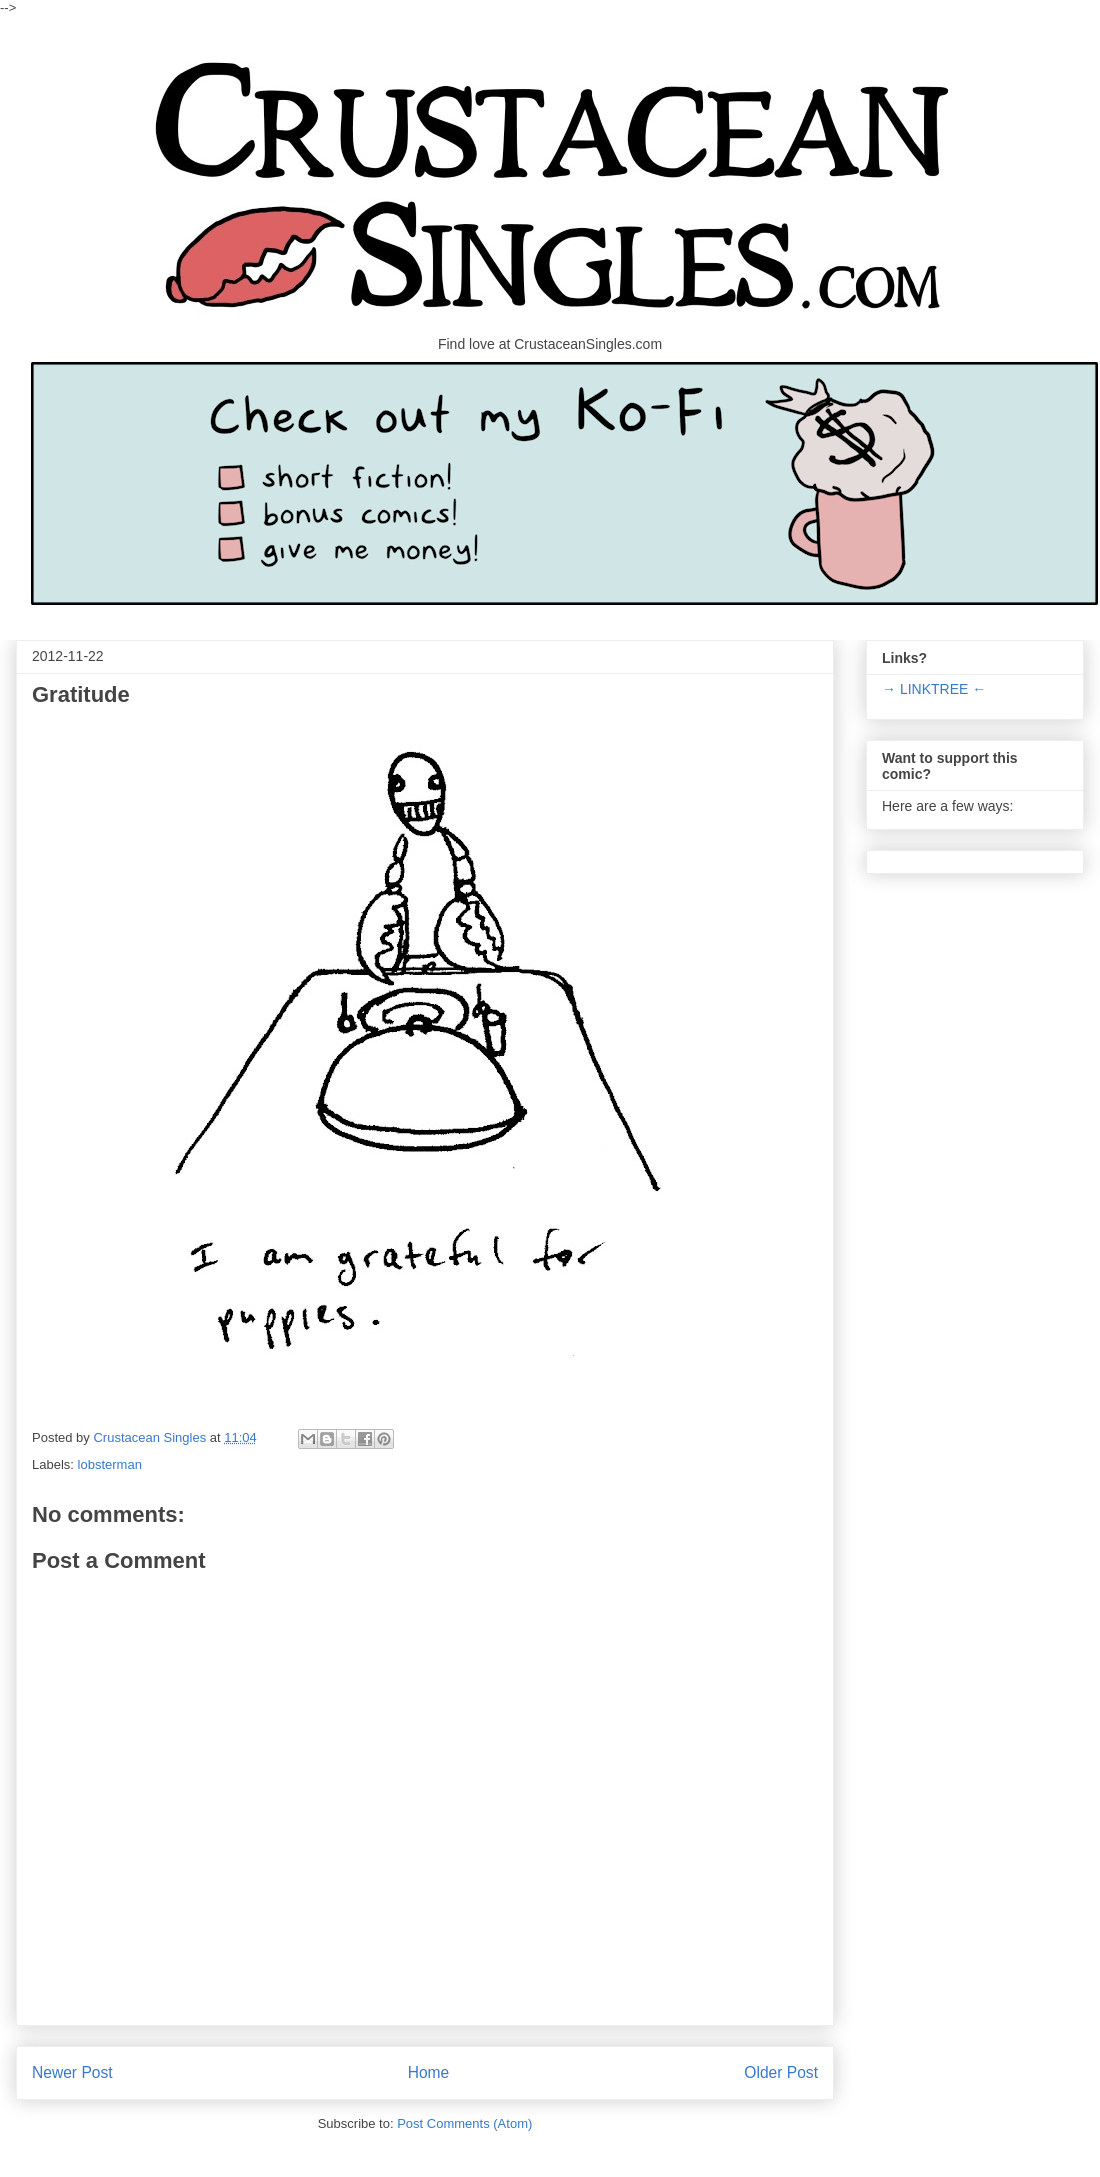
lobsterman (110, 1464)
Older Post (781, 2072)
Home (429, 2072)
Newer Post (72, 2072)
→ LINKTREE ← (934, 689)
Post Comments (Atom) (464, 2123)
